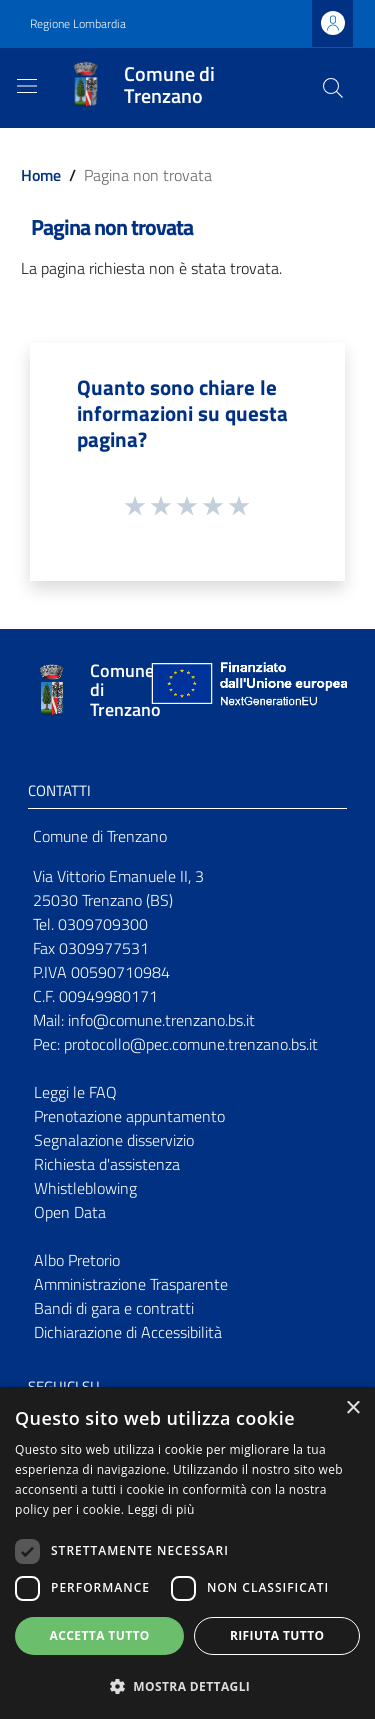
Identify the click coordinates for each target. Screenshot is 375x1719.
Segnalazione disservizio (114, 1140)
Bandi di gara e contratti (114, 1308)
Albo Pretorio (77, 1260)
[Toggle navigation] (27, 86)
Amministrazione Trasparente (131, 1284)
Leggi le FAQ (75, 1092)
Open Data (70, 1212)
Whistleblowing (85, 1188)
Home (41, 175)
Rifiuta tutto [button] (277, 1635)
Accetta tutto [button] (100, 1635)
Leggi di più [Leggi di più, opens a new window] (161, 1509)
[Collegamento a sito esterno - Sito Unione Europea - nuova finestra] (247, 690)
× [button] (352, 1408)
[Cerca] (333, 88)
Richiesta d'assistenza (107, 1164)
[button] (187, 1686)
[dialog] (187, 1553)
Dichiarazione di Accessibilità (128, 1332)
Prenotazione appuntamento (129, 1116)
